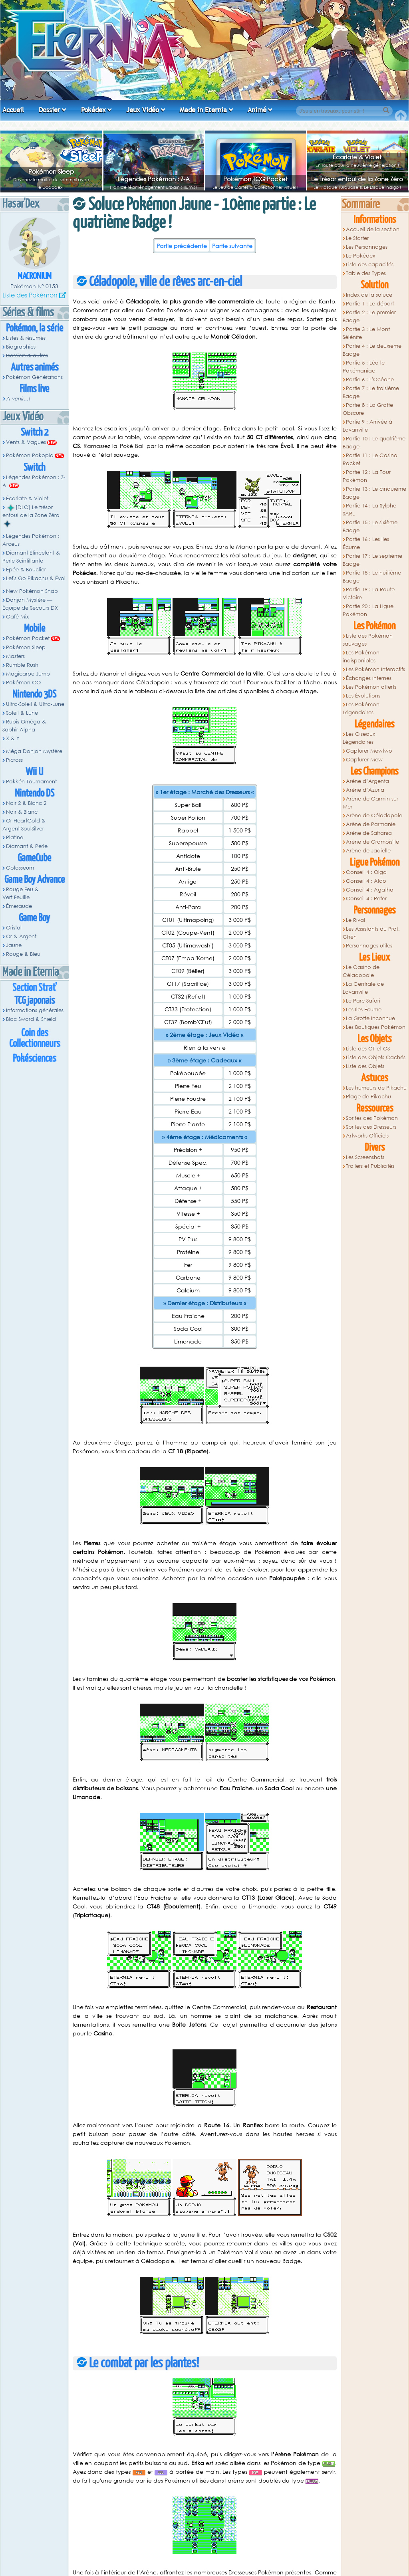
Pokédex (93, 110)
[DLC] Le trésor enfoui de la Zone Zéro (31, 515)
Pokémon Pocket (28, 638)
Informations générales (35, 1010)
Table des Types (366, 273)
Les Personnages (366, 247)
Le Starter (357, 238)
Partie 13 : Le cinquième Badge (375, 492)
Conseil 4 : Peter (366, 898)
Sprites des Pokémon (372, 1118)
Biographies (21, 346)
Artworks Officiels (367, 1135)
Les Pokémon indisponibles (361, 656)
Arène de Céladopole (374, 815)
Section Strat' (34, 988)
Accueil (13, 110)
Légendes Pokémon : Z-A (153, 179)
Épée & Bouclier (26, 569)
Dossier (49, 110)
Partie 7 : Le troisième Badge (371, 392)
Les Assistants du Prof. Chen (371, 932)
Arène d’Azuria (365, 790)
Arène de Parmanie (370, 824)
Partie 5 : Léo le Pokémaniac (364, 366)
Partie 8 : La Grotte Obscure (368, 409)
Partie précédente (182, 246)
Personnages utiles (369, 945)
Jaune (14, 945)
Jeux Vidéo (142, 110)
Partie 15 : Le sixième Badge (370, 526)
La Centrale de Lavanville (363, 988)
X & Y (13, 738)
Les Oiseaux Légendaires (359, 738)
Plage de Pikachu (368, 1096)
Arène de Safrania (369, 833)
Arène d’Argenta (367, 781)
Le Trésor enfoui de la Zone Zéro (357, 179)
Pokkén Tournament (31, 781)
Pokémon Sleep (51, 171)
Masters (15, 656)
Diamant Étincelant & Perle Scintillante (31, 556)
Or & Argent (21, 936)
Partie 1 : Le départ (370, 303)
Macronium (35, 276)
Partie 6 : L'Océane (370, 379)
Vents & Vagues (26, 442)
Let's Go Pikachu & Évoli (36, 578)
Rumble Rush (22, 665)
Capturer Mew (364, 759)
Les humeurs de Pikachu (376, 1087)
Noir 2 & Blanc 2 (26, 803)
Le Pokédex (360, 255)
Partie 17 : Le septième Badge (373, 560)
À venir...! (18, 398)
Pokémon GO (23, 682)
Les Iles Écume (363, 1009)
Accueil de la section (372, 229)
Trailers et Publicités (370, 1166)
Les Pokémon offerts (371, 687)
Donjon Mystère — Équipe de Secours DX (30, 603)
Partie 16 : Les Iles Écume (366, 543)
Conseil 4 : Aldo (366, 881)
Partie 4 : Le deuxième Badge (372, 350)
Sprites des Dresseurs (371, 1127)
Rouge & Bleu (23, 954)
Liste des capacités (369, 264)
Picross (14, 760)
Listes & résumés (26, 338)
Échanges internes (368, 678)
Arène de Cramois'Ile (372, 841)
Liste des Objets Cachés (375, 1057)
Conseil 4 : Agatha (369, 889)
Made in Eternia (203, 110)
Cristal (14, 927)
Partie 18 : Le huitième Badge (372, 576)
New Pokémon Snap (32, 591)
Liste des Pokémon (30, 295)
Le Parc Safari (363, 1000)
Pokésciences (34, 1059)
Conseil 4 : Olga (366, 872)
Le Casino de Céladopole (361, 971)
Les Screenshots (365, 1157)
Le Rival (355, 920)
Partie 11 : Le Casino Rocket (370, 459)
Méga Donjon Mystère (34, 751)
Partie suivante (232, 246)
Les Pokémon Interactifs (375, 669)
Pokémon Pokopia (30, 455)
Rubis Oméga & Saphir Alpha (24, 725)
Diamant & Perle (27, 846)
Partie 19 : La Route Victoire (369, 593)
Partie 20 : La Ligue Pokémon (368, 610)
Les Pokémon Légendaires (361, 708)
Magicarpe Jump (28, 673)
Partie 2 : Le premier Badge (369, 316)
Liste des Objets (365, 1066)
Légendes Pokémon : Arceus (31, 540)
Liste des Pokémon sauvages (368, 639)
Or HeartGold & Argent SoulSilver (24, 824)
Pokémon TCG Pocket (255, 179)
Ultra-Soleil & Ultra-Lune (35, 704)
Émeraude (19, 906)
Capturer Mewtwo (369, 750)
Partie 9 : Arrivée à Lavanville (368, 425)
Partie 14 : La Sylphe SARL (370, 509)
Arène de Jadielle (368, 850)
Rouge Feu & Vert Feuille (20, 893)
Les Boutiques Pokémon (375, 1027)
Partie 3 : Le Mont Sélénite (366, 333)
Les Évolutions (363, 695)
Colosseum (20, 867)
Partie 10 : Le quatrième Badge (374, 442)
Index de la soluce (369, 294)
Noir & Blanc (22, 811)
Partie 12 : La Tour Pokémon (367, 476)
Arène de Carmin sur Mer (371, 802)
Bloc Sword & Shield (31, 1019)
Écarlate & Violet (357, 157)
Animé (257, 110)
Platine (14, 837)
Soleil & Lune (22, 712)
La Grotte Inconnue (370, 1018)
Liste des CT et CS (368, 1048)
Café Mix (17, 616)
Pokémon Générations (34, 377)
